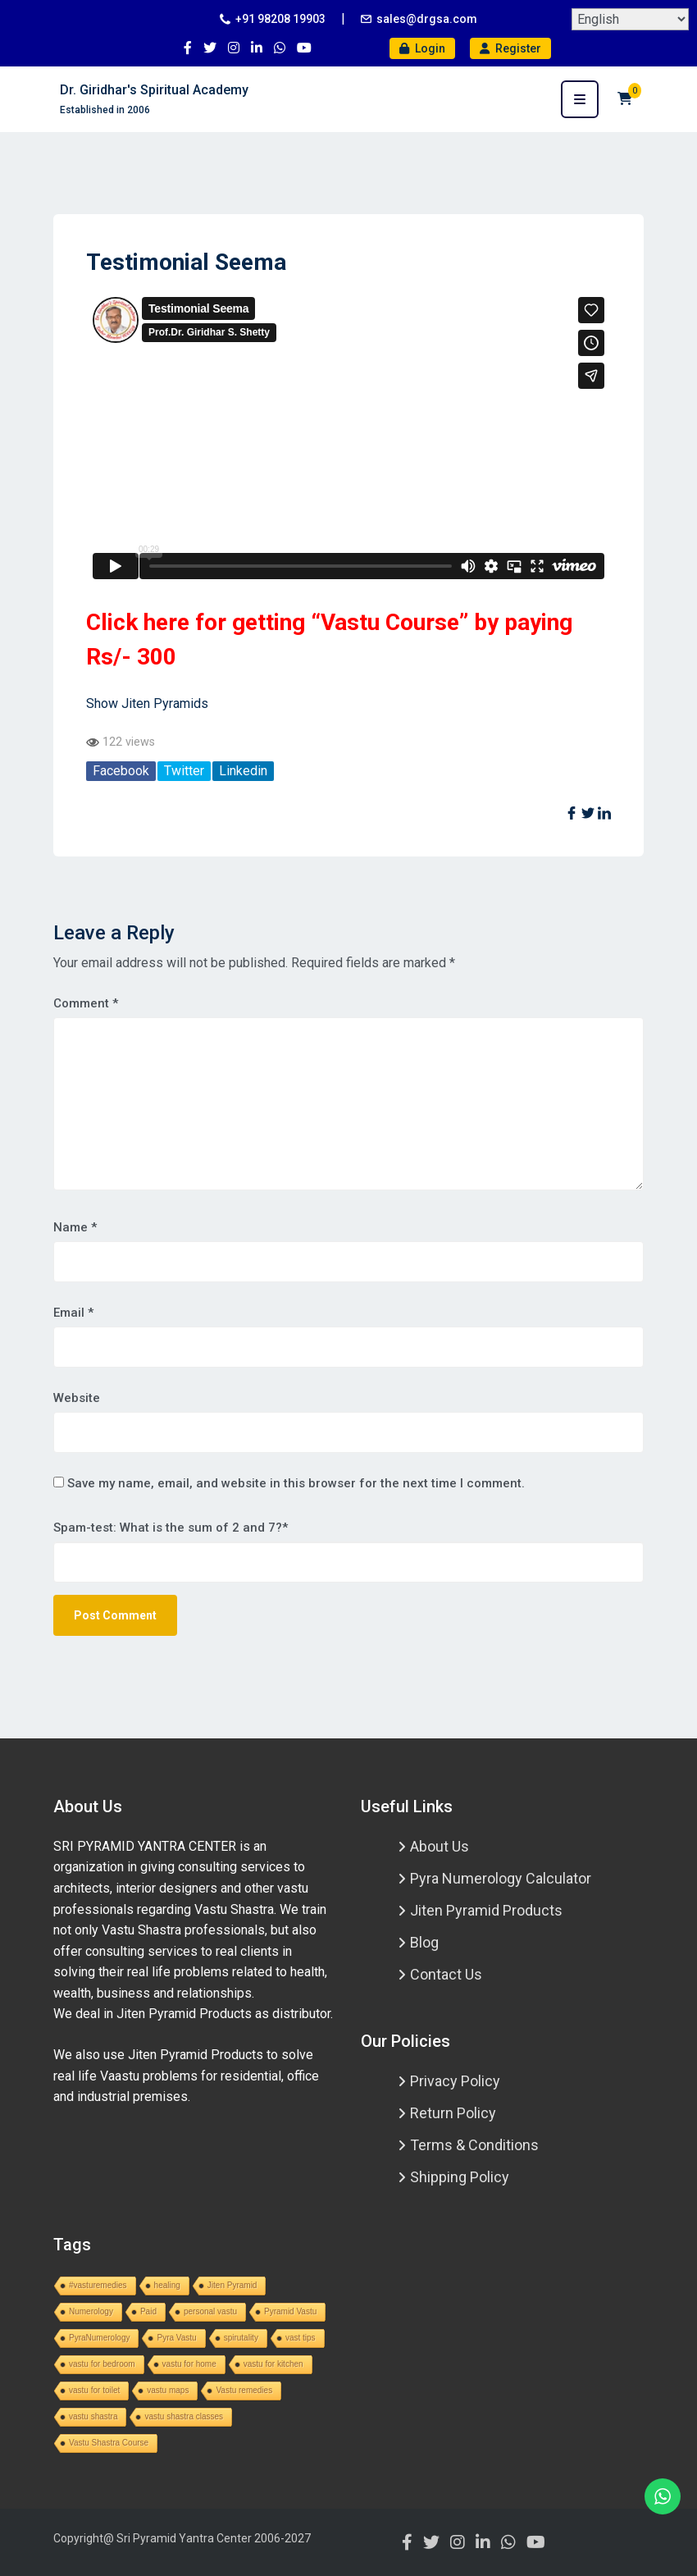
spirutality (241, 2337)
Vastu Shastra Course (108, 2442)
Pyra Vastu (176, 2337)
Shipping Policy (459, 2176)
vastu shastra (93, 2416)
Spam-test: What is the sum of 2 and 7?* (170, 1527)
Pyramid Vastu (290, 2311)
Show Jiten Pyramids (147, 703)
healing (167, 2285)
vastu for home (189, 2363)
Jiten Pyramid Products (486, 1910)
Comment (85, 1003)
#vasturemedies (98, 2285)
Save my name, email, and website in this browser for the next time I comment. (296, 1483)
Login (422, 48)
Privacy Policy (455, 2081)
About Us (439, 1846)
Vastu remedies (244, 2390)
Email (73, 1312)
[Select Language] (630, 19)
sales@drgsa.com (426, 18)
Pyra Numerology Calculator (500, 1878)
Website (76, 1398)
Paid (148, 2311)
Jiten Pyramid (232, 2285)
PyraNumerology (99, 2337)
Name (75, 1227)
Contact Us (446, 1974)
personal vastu (210, 2311)
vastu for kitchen (273, 2363)
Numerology (91, 2311)
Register (510, 48)
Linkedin (243, 771)
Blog (424, 1942)
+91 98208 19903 (280, 18)
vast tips (300, 2337)
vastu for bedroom (102, 2363)
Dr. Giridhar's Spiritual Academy (154, 90)
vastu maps (168, 2390)
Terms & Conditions (474, 2145)
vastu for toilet (94, 2390)
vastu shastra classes (183, 2416)
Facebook (121, 771)
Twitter (184, 771)
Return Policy (453, 2113)
